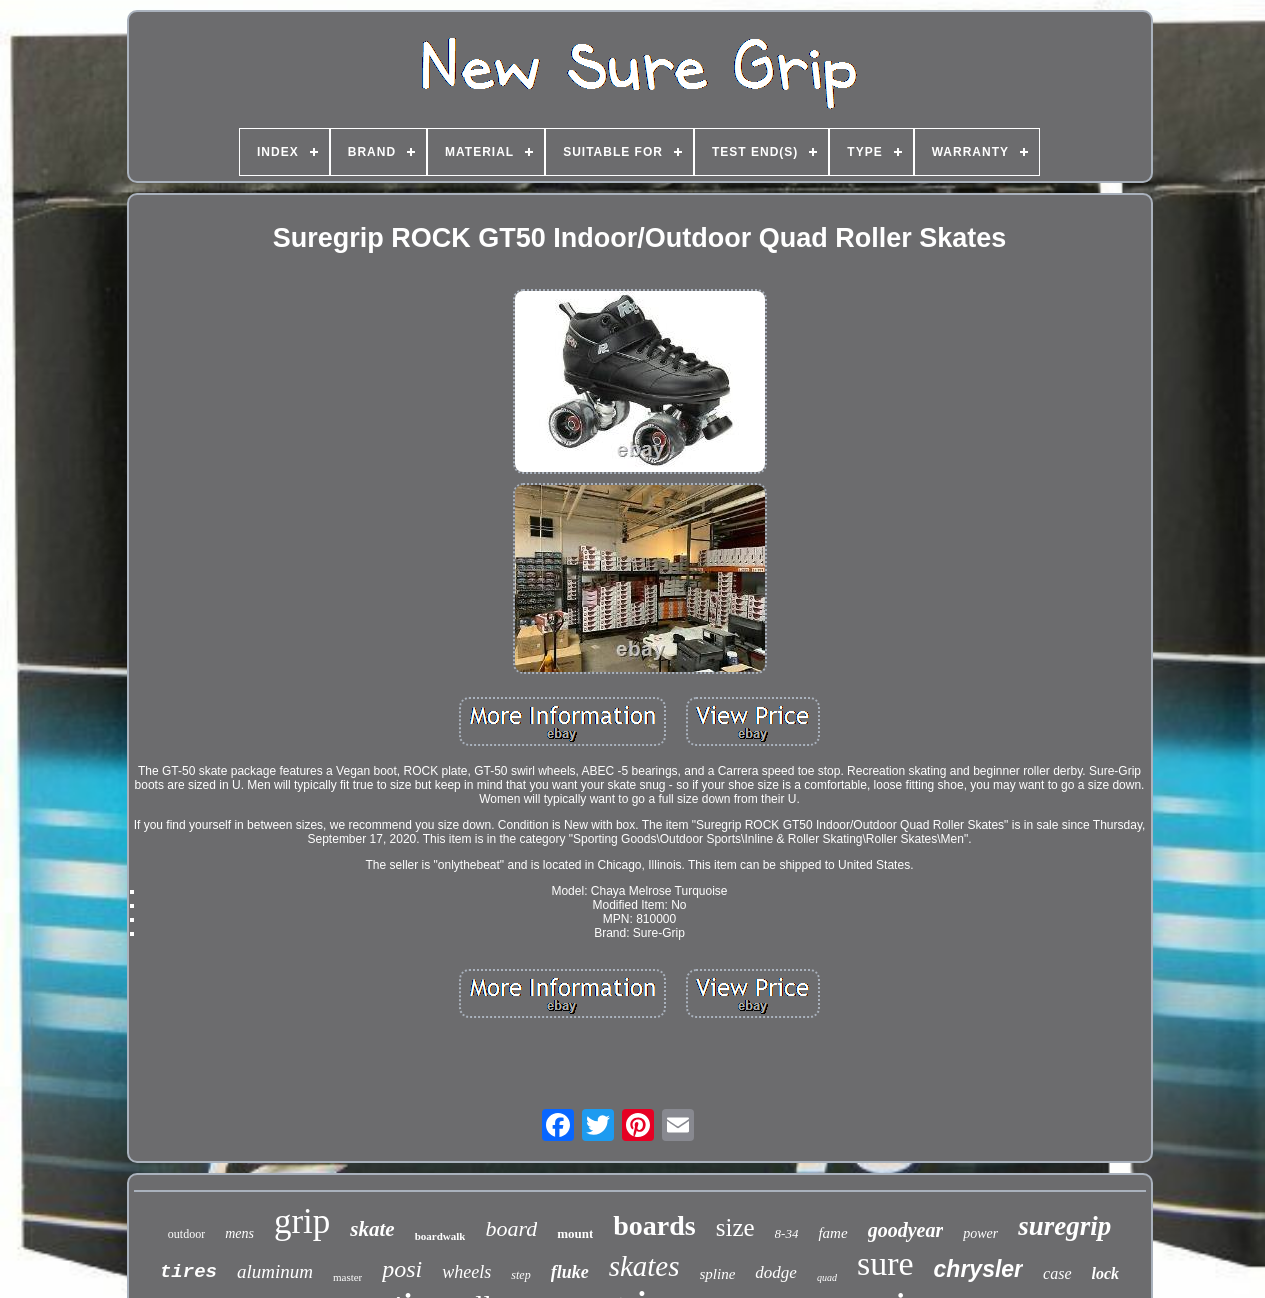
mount (575, 1233)
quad (827, 1277)
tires (188, 1272)
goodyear (906, 1230)
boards (654, 1225)
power (980, 1233)
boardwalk (440, 1236)
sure (885, 1263)
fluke (570, 1272)
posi (402, 1269)
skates (644, 1266)
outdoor (186, 1234)
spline (718, 1274)
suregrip (1064, 1226)
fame (832, 1233)
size (735, 1227)
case (1057, 1273)
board (511, 1228)
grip (302, 1221)
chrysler (979, 1269)
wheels (466, 1272)
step (520, 1275)
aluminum (275, 1271)
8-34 (787, 1233)
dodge (776, 1272)
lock (1106, 1273)
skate (372, 1229)
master (347, 1277)
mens (239, 1233)
